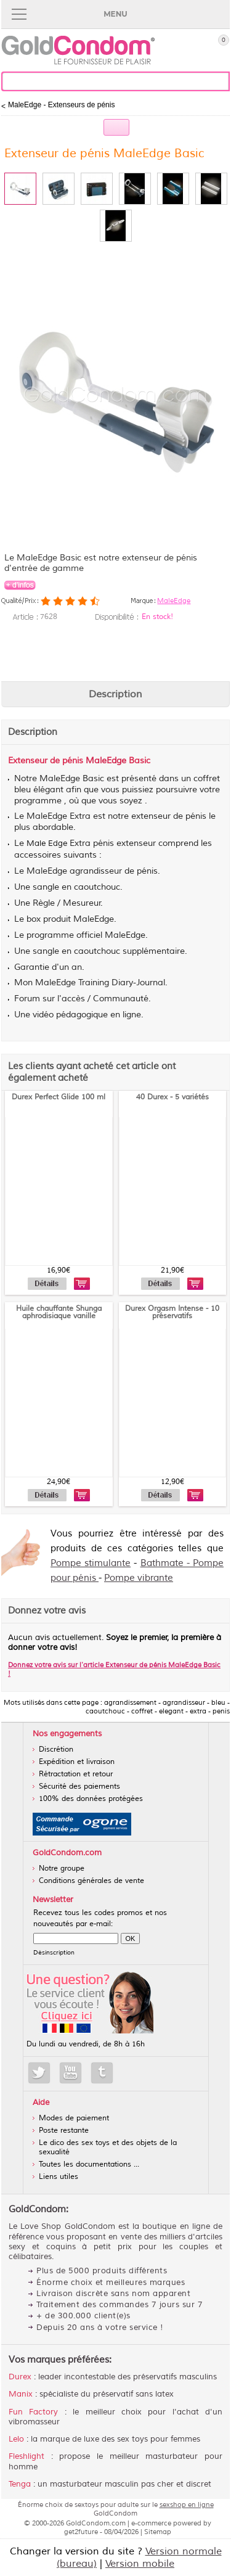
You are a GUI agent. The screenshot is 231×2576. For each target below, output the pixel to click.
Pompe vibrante (138, 1578)
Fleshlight (26, 2456)
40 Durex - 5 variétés (172, 1097)
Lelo (16, 2439)
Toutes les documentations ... (89, 2164)
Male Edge (46, 843)
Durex (20, 2377)
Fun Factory (33, 2412)
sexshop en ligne (187, 2504)
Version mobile (139, 2564)
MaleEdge (173, 600)
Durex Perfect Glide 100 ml (58, 1097)
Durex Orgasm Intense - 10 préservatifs (172, 1312)
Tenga (20, 2484)
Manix (21, 2394)
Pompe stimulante (91, 1563)
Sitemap (157, 2531)
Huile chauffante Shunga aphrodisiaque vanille (59, 1312)
